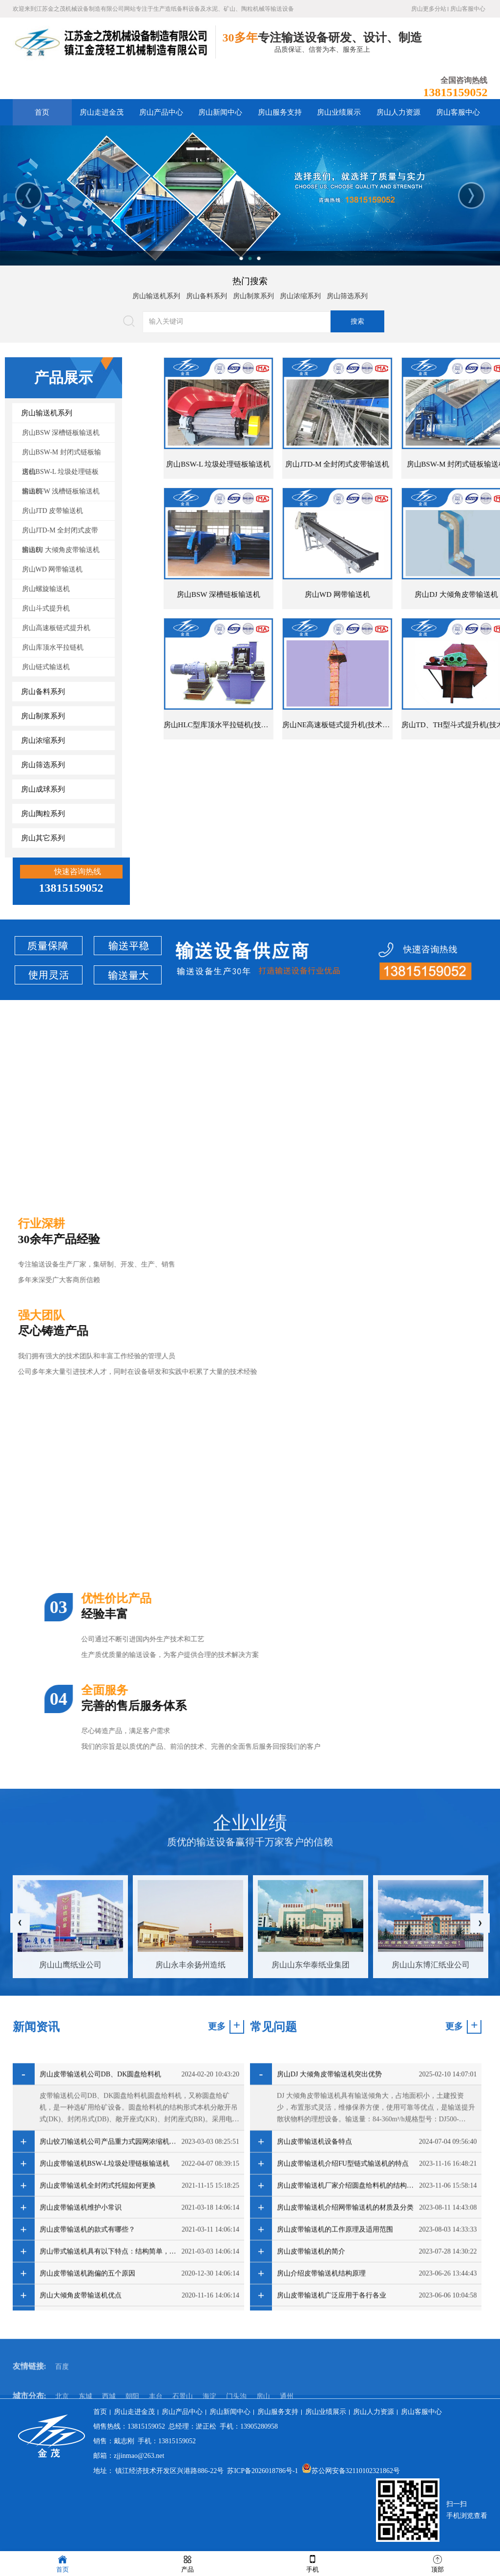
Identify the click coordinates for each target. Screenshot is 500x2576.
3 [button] (259, 258)
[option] (250, 195)
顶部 (437, 2563)
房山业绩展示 (339, 112)
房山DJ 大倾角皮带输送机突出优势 (329, 2281)
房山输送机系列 (156, 296)
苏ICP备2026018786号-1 (262, 2470)
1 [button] (241, 258)
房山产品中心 (161, 112)
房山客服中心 (467, 8)
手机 (312, 2563)
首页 (42, 112)
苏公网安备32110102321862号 (351, 2470)
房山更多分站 (428, 8)
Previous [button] (28, 195)
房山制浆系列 (253, 296)
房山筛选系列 (347, 296)
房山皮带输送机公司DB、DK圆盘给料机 (101, 2281)
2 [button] (250, 258)
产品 (187, 2563)
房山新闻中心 (220, 112)
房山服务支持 (280, 112)
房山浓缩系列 (300, 296)
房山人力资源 (398, 112)
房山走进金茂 (102, 112)
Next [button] (471, 195)
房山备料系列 (206, 296)
